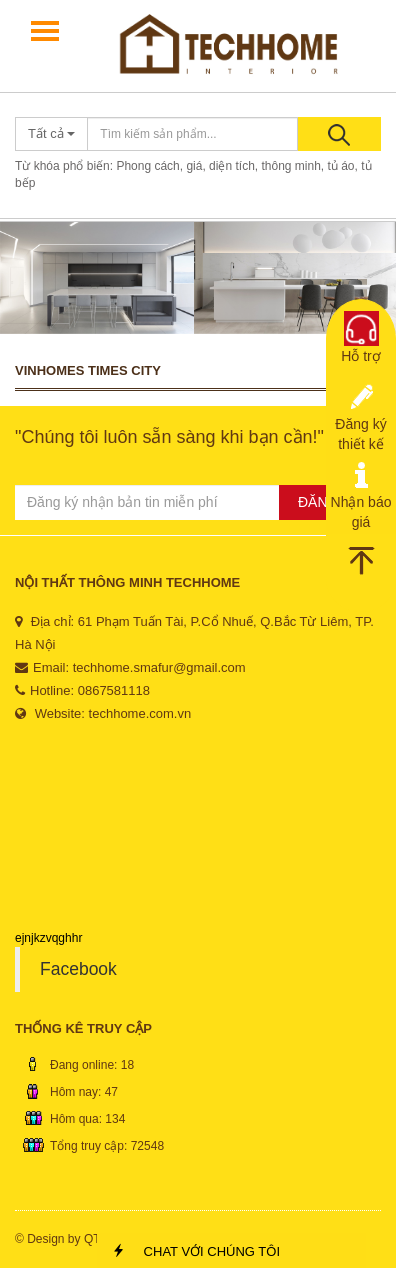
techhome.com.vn (140, 713)
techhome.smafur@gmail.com (159, 667)
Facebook (78, 969)
